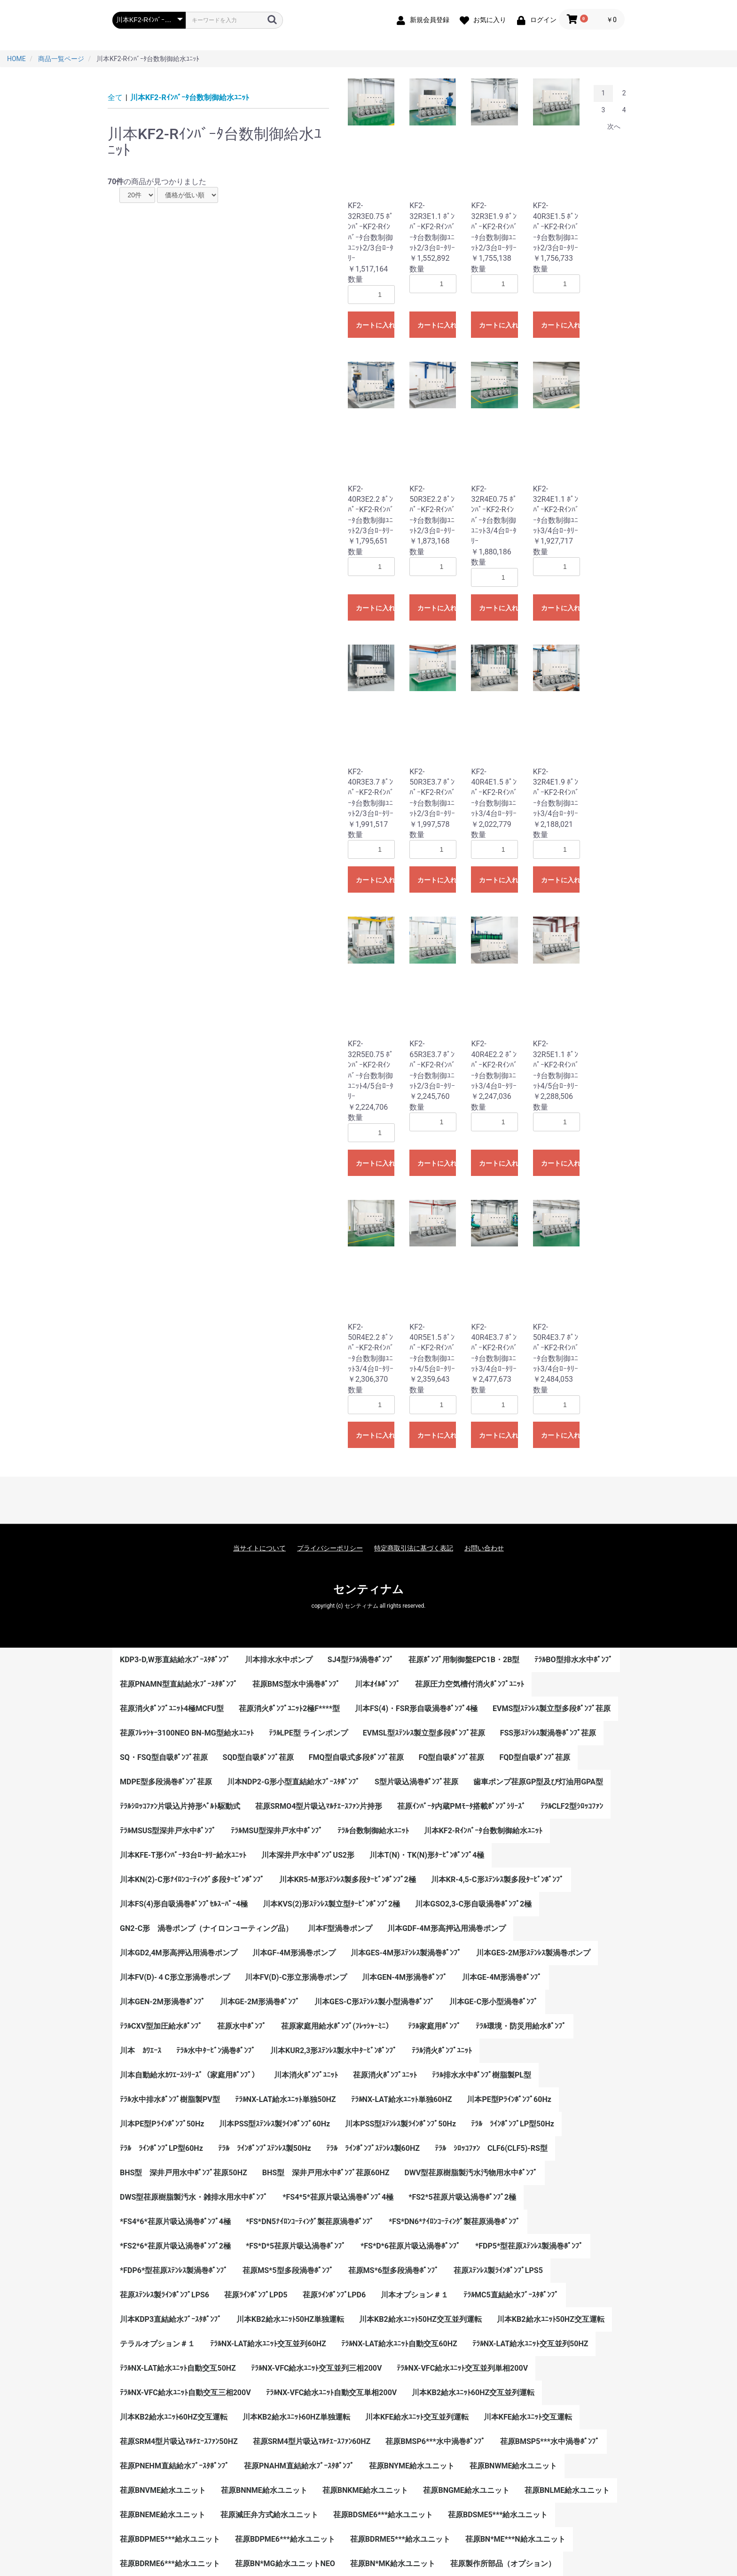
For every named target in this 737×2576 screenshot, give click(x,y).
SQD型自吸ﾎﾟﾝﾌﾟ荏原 (258, 1757)
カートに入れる (375, 325)
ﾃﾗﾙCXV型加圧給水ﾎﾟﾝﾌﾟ (161, 2026)
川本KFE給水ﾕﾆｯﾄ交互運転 (528, 2417)
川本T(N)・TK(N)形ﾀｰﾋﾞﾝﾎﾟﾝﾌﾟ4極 (426, 1855)
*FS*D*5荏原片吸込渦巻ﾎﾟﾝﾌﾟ (295, 2245)
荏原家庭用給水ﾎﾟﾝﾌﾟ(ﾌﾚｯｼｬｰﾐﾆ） (337, 2026)
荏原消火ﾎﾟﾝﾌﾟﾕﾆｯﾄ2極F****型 (289, 1708)
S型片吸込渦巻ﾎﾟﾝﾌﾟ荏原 (416, 1781)
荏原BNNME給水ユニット (264, 2490)
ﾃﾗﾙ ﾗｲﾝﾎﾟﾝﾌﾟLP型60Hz (161, 2148)
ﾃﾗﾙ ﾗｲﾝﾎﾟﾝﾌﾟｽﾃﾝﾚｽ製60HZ (373, 2148)
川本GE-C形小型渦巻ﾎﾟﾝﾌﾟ (493, 2001)
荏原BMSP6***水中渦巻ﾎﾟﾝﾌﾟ (435, 2441)
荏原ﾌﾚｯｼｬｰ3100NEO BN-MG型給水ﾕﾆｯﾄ (187, 1732)
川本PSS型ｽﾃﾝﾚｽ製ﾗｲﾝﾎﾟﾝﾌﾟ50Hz (400, 2123)
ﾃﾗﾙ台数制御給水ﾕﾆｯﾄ (373, 1830)
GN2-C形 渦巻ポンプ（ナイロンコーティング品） (206, 1928)
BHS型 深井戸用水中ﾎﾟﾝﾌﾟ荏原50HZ (183, 2172)
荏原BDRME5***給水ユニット (400, 2539)
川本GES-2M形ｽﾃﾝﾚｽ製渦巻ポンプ (533, 1952)
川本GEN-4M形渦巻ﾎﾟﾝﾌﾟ (404, 1977)
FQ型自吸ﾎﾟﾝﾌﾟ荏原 (452, 1757)
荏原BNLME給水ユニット (567, 2490)
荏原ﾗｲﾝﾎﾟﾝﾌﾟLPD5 (256, 2294)
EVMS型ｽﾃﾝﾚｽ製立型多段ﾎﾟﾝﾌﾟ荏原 (552, 1708)
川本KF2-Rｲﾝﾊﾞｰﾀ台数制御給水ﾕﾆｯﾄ (189, 97)
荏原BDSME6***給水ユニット (383, 2514)
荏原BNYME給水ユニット (412, 2465)
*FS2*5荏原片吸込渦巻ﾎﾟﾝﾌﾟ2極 (462, 2197)
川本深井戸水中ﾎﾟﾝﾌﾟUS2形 (307, 1855)
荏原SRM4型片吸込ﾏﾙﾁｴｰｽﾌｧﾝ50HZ (179, 2441)
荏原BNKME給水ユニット (365, 2490)
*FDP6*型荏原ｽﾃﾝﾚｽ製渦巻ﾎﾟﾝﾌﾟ (173, 2270)
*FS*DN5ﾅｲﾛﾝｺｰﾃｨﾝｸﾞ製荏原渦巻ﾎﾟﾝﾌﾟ (310, 2221)
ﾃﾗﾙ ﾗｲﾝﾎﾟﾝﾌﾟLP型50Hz (512, 2123)
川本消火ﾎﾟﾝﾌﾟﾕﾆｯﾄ (306, 2074)
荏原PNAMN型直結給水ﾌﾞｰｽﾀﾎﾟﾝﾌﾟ (178, 1684)
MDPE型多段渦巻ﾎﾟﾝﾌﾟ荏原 (166, 1781)
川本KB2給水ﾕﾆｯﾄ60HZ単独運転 (296, 2417)
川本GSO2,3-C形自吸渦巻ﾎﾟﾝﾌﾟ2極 (473, 1903)
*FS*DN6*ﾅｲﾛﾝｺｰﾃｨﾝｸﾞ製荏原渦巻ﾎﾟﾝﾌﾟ (454, 2221)
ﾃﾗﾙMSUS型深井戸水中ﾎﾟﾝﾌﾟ (168, 1830)
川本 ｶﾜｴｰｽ (140, 2050)
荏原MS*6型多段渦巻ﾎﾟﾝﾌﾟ (393, 2270)
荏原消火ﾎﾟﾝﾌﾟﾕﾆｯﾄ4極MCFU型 (172, 1708)
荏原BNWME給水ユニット (513, 2465)
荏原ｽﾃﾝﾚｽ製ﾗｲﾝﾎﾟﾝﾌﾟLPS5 (498, 2270)
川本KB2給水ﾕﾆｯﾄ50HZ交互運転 (550, 2319)
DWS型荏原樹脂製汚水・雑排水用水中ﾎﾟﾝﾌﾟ (193, 2197)
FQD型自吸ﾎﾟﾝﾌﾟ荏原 (534, 1757)
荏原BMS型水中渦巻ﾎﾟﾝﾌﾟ (296, 1684)
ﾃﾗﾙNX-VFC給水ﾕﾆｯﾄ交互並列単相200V (462, 2368)
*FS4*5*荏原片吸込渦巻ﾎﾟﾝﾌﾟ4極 (337, 2197)
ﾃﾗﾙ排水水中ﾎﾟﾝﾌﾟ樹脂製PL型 (481, 2074)
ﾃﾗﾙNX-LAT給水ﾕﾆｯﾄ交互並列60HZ (268, 2343)
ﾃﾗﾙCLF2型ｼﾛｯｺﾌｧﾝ (572, 1806)
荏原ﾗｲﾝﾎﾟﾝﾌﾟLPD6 (334, 2294)
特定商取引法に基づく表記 (413, 1548)
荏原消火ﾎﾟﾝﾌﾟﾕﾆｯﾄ (385, 2074)
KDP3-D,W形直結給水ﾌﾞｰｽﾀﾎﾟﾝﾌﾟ (175, 1659)
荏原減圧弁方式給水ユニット (269, 2514)
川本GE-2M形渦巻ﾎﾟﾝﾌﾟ (259, 2001)
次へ (613, 126)
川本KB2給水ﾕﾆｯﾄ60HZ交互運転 (173, 2417)
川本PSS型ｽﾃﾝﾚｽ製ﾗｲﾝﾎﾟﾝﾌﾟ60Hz (274, 2123)
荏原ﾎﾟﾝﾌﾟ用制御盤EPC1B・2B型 (464, 1659)
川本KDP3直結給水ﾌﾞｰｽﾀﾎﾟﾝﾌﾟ (170, 2319)
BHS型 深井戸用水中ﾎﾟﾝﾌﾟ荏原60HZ (326, 2172)
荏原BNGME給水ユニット (466, 2490)
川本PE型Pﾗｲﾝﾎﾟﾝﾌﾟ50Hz (162, 2123)
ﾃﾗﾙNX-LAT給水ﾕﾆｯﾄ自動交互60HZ (399, 2343)
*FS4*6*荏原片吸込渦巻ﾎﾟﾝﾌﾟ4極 (175, 2221)
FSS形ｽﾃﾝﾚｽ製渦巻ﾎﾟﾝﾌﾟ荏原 (548, 1732)
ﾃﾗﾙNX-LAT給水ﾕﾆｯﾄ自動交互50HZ (178, 2368)
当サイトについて (259, 1548)
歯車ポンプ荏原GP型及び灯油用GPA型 (538, 1781)
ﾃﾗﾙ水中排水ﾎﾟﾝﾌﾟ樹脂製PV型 (170, 2099)
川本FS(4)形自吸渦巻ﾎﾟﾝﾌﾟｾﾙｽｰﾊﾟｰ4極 (184, 1903)
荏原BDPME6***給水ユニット (285, 2539)
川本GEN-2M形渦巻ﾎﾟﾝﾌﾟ (162, 2001)
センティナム (368, 1589)
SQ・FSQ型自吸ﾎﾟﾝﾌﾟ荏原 (164, 1757)
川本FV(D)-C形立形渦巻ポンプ (296, 1977)
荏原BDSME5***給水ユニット (498, 2514)
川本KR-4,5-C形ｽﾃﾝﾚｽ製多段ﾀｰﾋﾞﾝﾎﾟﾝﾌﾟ (497, 1879)
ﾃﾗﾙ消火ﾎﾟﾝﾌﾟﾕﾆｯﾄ (442, 2050)
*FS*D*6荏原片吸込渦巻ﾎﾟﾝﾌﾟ (410, 2245)
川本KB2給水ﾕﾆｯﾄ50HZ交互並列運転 (420, 2319)
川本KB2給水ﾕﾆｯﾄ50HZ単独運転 (290, 2319)
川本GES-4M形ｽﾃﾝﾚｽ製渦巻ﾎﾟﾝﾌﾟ (406, 1952)
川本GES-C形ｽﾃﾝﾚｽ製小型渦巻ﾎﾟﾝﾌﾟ (374, 2001)
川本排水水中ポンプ (279, 1659)
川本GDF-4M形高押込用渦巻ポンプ (446, 1928)
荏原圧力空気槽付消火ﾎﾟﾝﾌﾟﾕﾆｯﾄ (469, 1684)
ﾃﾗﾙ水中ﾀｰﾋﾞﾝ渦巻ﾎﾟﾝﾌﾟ (215, 2050)
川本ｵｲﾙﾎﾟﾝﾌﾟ (377, 1684)
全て (115, 97)
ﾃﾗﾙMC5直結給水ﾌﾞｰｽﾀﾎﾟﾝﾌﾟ (510, 2294)
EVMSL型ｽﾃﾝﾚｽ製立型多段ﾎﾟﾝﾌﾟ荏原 (424, 1732)
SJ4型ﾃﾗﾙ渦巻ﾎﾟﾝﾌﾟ (360, 1659)
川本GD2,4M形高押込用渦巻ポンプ (178, 1952)
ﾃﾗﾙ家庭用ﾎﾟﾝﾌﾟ (434, 2026)
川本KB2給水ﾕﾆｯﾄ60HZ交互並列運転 (473, 2392)
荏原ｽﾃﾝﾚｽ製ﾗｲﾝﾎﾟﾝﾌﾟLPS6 (164, 2294)
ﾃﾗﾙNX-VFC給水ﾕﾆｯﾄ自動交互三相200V (185, 2392)
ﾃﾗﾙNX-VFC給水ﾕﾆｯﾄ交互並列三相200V (316, 2368)
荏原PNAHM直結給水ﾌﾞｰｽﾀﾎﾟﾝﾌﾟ (299, 2465)
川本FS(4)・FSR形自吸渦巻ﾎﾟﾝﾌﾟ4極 (416, 1708)
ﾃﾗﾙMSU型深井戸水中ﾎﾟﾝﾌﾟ (276, 1830)
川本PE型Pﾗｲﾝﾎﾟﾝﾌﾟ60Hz (509, 2099)
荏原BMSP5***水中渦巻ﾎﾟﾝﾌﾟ (549, 2441)
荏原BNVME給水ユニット (163, 2490)
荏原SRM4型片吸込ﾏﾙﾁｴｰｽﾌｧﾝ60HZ (312, 2441)
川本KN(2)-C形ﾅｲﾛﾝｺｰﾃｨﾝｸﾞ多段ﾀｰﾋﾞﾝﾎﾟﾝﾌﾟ (192, 1879)
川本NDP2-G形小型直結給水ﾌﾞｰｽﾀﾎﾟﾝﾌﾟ (293, 1781)
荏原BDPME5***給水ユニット (170, 2539)
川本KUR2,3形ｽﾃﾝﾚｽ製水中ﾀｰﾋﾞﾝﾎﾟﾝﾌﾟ (333, 2050)
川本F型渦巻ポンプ (340, 1928)
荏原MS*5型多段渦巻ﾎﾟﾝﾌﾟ (288, 2270)
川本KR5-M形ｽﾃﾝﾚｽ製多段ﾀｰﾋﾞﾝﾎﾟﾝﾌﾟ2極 (347, 1879)
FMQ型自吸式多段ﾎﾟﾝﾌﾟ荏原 (356, 1757)
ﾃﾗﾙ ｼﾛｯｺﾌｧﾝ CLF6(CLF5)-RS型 (491, 2148)
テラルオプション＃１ (157, 2343)
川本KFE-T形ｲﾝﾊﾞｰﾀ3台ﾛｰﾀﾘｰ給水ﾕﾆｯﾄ (183, 1855)
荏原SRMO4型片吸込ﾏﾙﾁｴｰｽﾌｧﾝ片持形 (318, 1806)
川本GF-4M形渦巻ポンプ (294, 1952)
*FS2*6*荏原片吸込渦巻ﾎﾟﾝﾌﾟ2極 (175, 2245)
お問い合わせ (484, 1548)
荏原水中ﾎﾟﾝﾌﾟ (241, 2026)
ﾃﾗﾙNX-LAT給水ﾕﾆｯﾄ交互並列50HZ (530, 2343)
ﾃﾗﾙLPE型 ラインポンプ (308, 1732)
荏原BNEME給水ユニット (162, 2514)
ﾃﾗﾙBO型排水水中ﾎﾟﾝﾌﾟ (573, 1659)
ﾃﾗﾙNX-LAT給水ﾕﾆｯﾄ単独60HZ (401, 2099)
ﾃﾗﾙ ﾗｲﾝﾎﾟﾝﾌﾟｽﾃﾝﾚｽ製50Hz (264, 2148)
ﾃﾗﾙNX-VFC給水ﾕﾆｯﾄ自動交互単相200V (331, 2392)
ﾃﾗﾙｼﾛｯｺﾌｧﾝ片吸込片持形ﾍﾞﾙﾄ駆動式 (180, 1806)
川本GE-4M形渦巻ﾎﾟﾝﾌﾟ (501, 1977)
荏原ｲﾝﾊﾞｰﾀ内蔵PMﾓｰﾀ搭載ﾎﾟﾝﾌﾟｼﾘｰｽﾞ (461, 1806)
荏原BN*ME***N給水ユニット (515, 2539)
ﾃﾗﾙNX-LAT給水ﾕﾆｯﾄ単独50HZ (285, 2099)
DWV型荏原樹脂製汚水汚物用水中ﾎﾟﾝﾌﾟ (470, 2172)
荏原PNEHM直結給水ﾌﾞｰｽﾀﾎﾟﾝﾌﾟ (174, 2465)
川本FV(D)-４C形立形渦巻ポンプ (175, 1977)
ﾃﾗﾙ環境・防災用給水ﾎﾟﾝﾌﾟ (521, 2026)
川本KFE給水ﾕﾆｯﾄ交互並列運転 (417, 2417)
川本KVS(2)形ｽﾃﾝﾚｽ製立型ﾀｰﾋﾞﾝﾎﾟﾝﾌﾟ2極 (331, 1903)
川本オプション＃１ (414, 2294)
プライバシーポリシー (330, 1548)
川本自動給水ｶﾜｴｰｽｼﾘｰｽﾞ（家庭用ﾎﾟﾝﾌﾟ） (189, 2074)
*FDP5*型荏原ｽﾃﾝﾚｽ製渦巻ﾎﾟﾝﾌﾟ (529, 2245)
